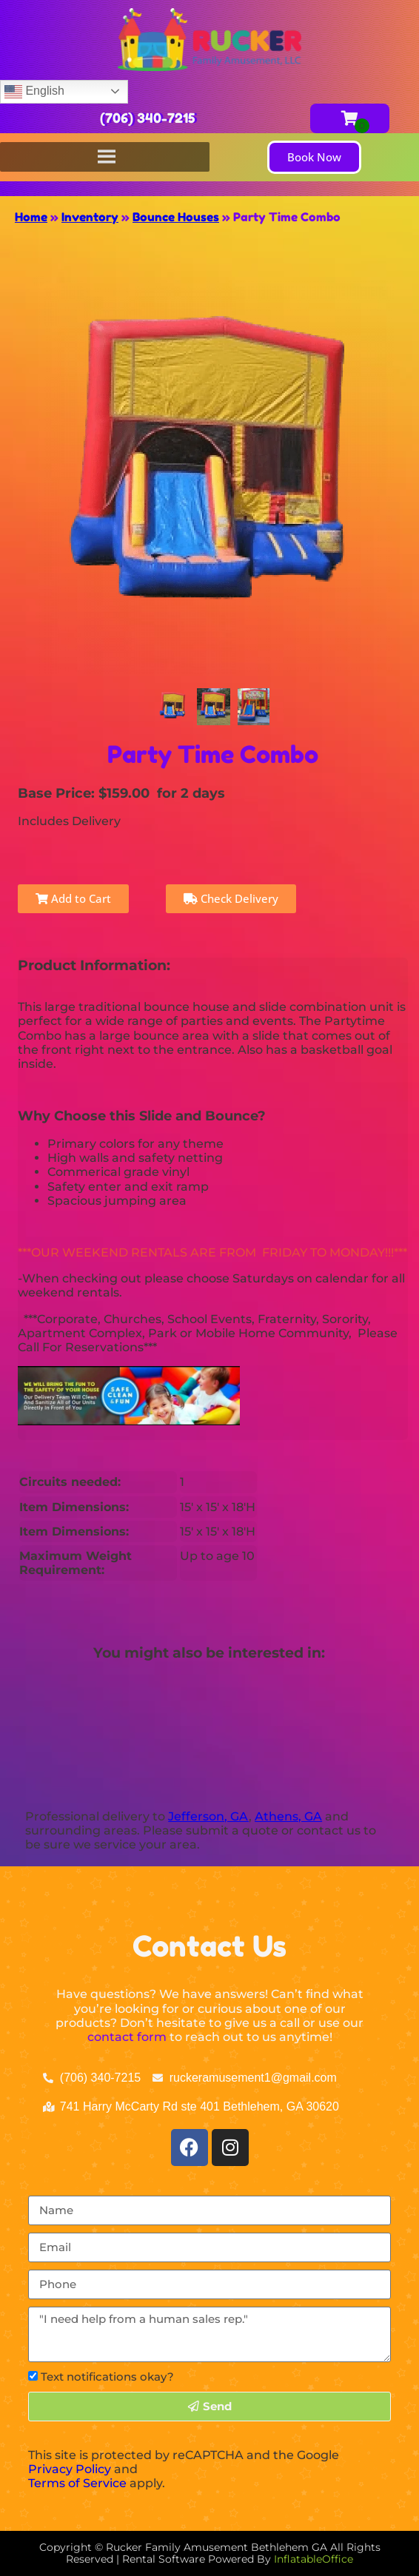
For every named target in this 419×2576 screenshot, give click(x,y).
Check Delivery (231, 898)
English (34, 92)
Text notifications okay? (107, 2377)
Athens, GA (288, 1816)
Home (31, 216)
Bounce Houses (176, 216)
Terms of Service (77, 2483)
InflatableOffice (313, 2559)
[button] (314, 157)
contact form (127, 2037)
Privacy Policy (69, 2469)
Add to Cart (73, 898)
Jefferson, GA (208, 1816)
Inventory (89, 216)
